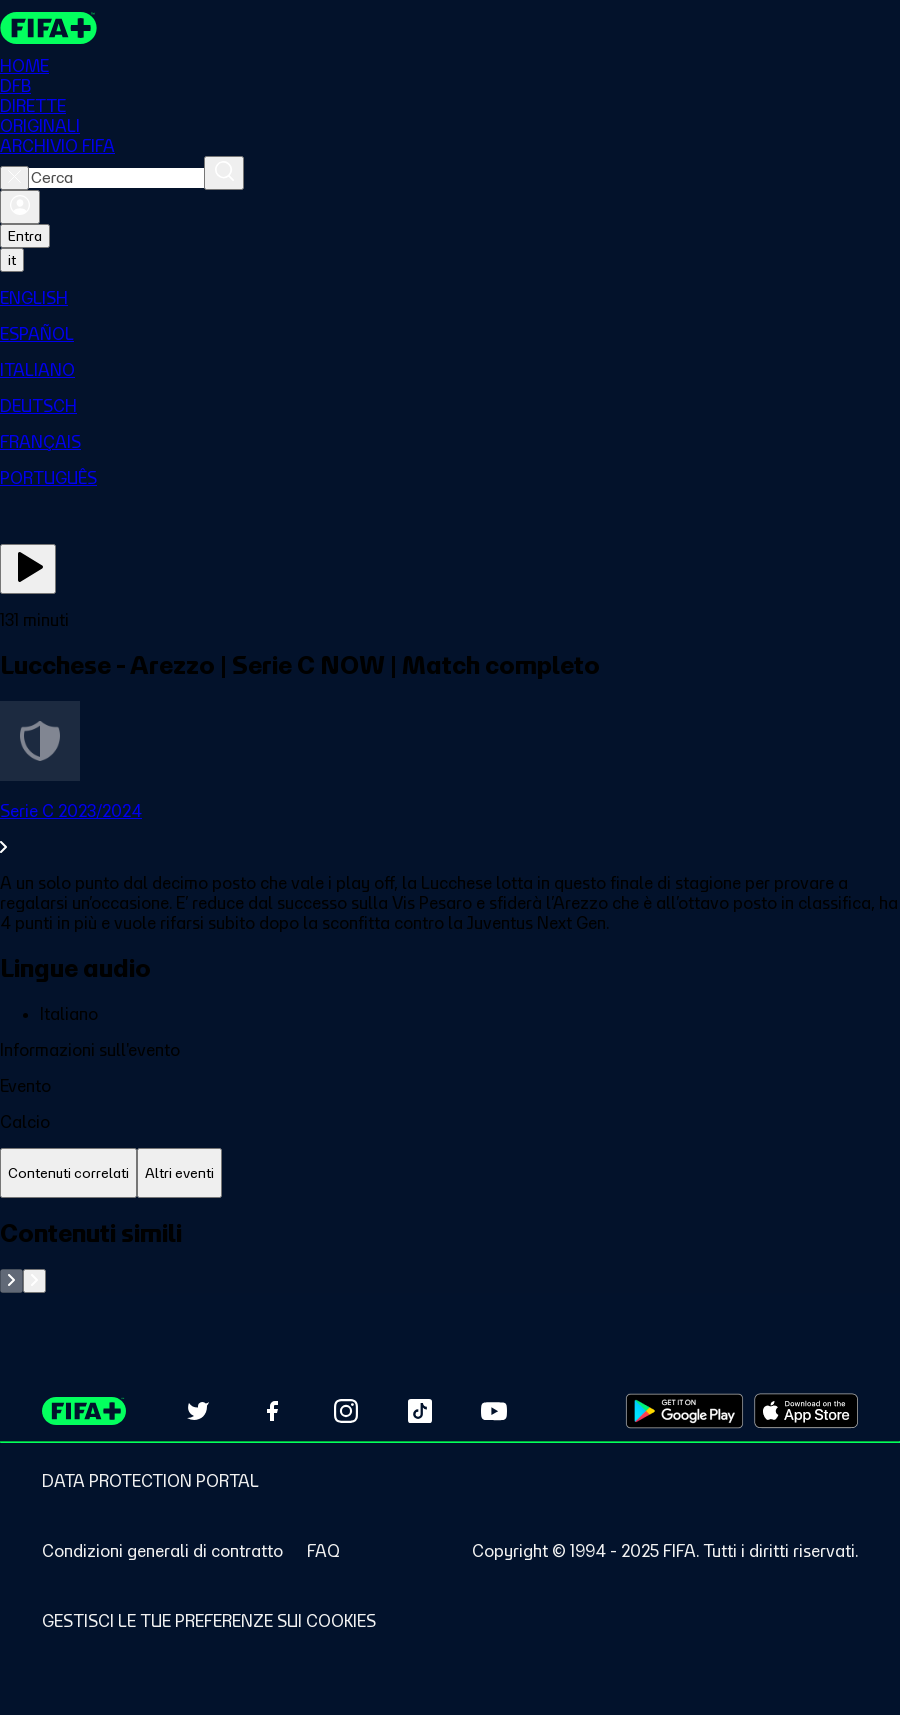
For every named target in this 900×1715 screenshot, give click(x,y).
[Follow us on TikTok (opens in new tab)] (420, 1411)
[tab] (68, 1173)
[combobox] (116, 178)
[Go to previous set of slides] (11, 1281)
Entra (25, 236)
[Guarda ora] (28, 569)
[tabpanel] (450, 1255)
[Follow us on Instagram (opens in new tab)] (346, 1411)
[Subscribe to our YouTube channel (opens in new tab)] (494, 1411)
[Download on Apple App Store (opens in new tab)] (806, 1411)
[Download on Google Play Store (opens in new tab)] (684, 1411)
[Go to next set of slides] (34, 1281)
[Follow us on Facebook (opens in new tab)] (272, 1411)
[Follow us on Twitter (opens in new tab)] (198, 1411)
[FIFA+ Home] (48, 28)
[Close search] (14, 178)
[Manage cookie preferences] (209, 1621)
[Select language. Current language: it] (12, 260)
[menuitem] (450, 298)
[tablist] (450, 1173)
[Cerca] (224, 173)
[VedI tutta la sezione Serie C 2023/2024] (450, 829)
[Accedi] (20, 207)
